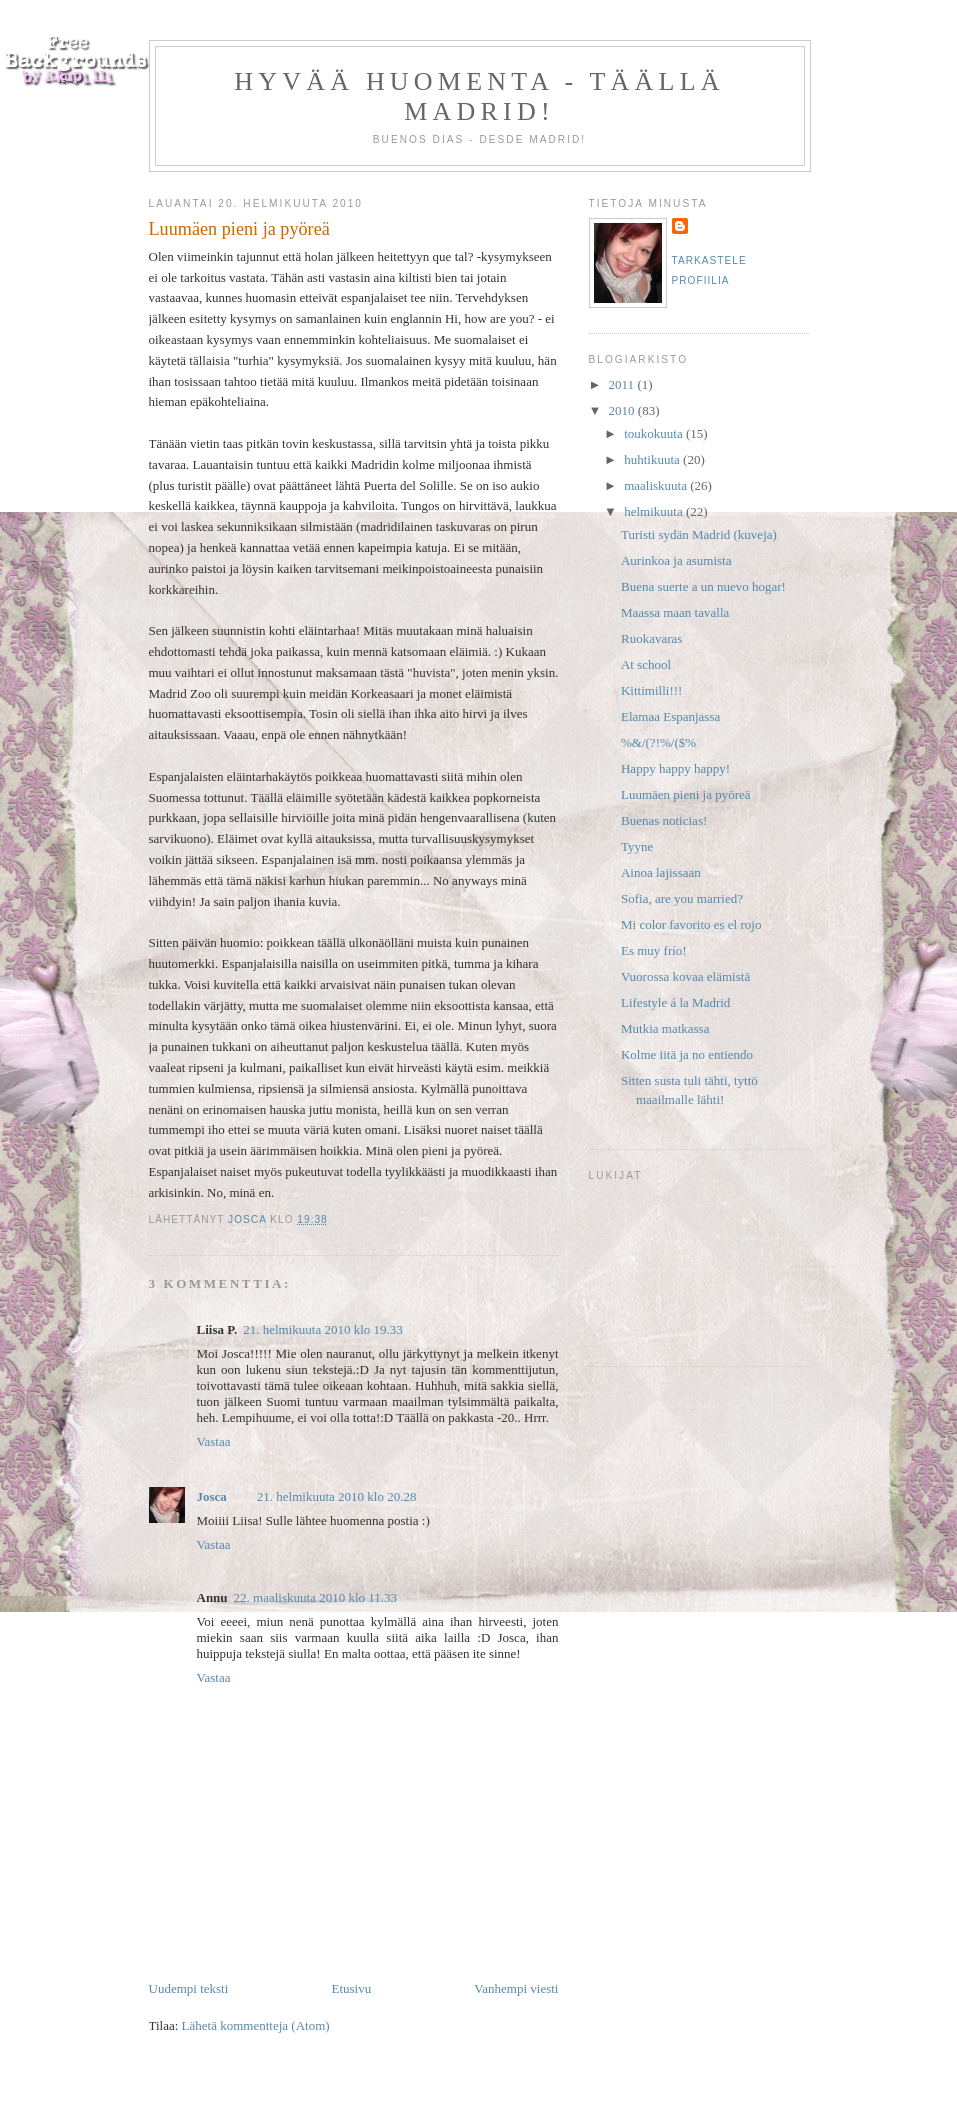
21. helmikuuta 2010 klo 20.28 (337, 1496)
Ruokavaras (651, 638)
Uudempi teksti (189, 1988)
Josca (212, 1496)
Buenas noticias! (664, 820)
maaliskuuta (657, 485)
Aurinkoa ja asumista (676, 560)
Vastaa (214, 1441)
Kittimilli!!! (651, 690)
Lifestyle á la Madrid (675, 1002)
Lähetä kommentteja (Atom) (256, 2025)
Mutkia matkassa (665, 1028)
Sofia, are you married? (682, 898)
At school (646, 664)
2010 (623, 410)
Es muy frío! (654, 950)
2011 (623, 384)
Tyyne (637, 846)
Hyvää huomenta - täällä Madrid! (479, 96)
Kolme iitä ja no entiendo (687, 1054)
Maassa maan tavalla (675, 612)
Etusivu (351, 1988)
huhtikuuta (653, 459)
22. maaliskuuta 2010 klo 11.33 (315, 1597)
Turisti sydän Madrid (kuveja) (699, 534)
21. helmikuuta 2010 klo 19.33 (323, 1329)
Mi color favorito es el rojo (691, 924)
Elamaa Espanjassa (670, 716)
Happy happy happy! (675, 768)
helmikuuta (655, 511)
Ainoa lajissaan (661, 872)
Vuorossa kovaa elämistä (685, 976)
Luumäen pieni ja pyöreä (686, 794)
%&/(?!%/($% (658, 742)
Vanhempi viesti (516, 1988)
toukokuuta (655, 433)
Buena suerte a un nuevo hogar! (703, 586)
